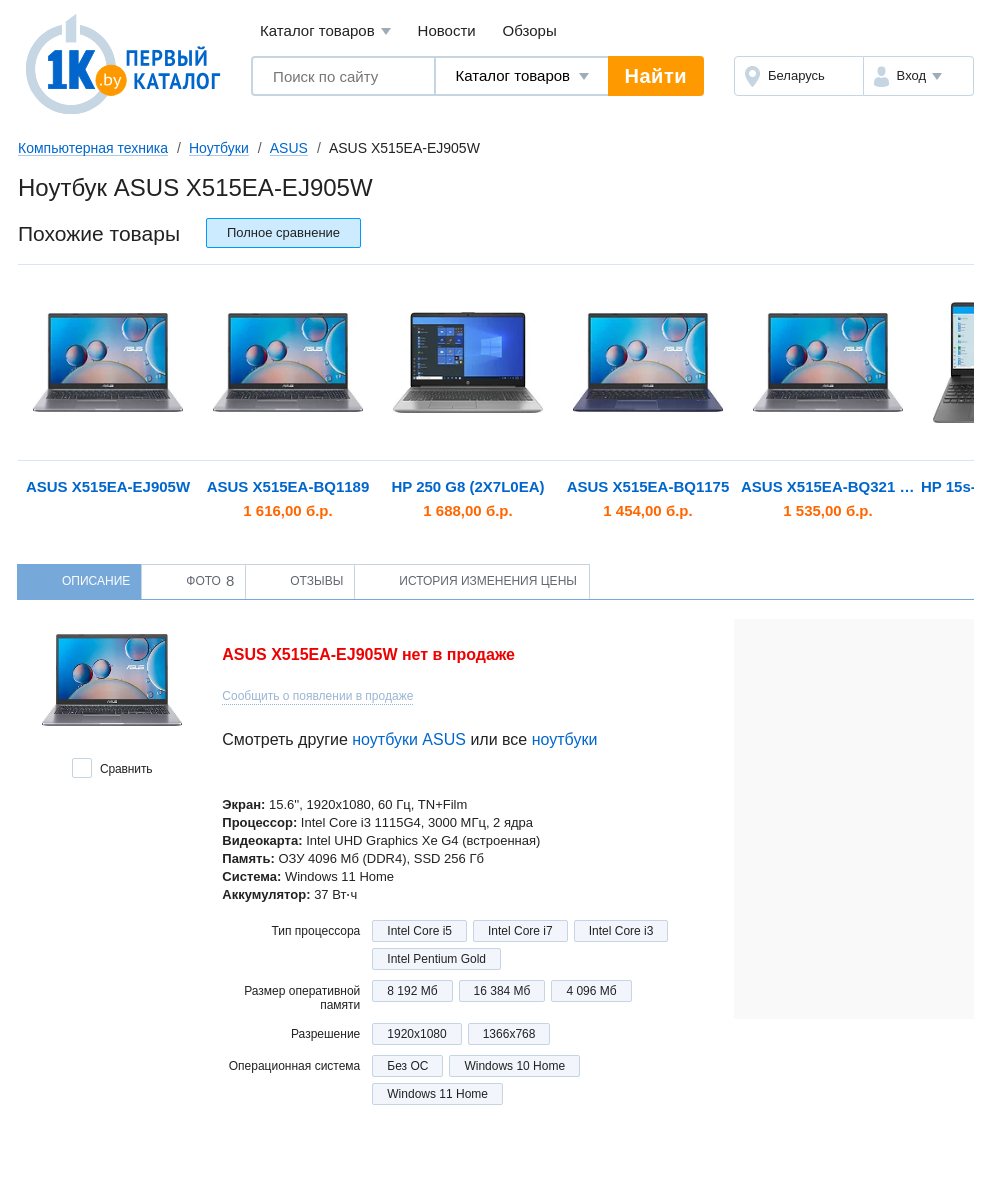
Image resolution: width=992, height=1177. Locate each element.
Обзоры (530, 30)
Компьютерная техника (93, 148)
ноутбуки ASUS (409, 739)
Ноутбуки (219, 148)
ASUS (289, 148)
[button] (918, 76)
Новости (447, 30)
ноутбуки (565, 739)
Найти (656, 76)
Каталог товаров (325, 31)
